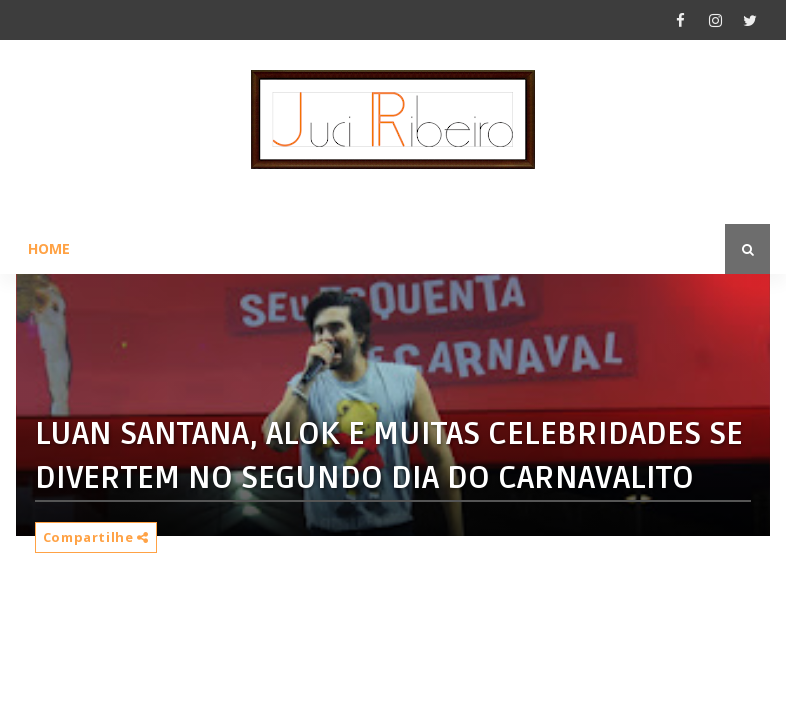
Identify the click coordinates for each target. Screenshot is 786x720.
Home (49, 248)
